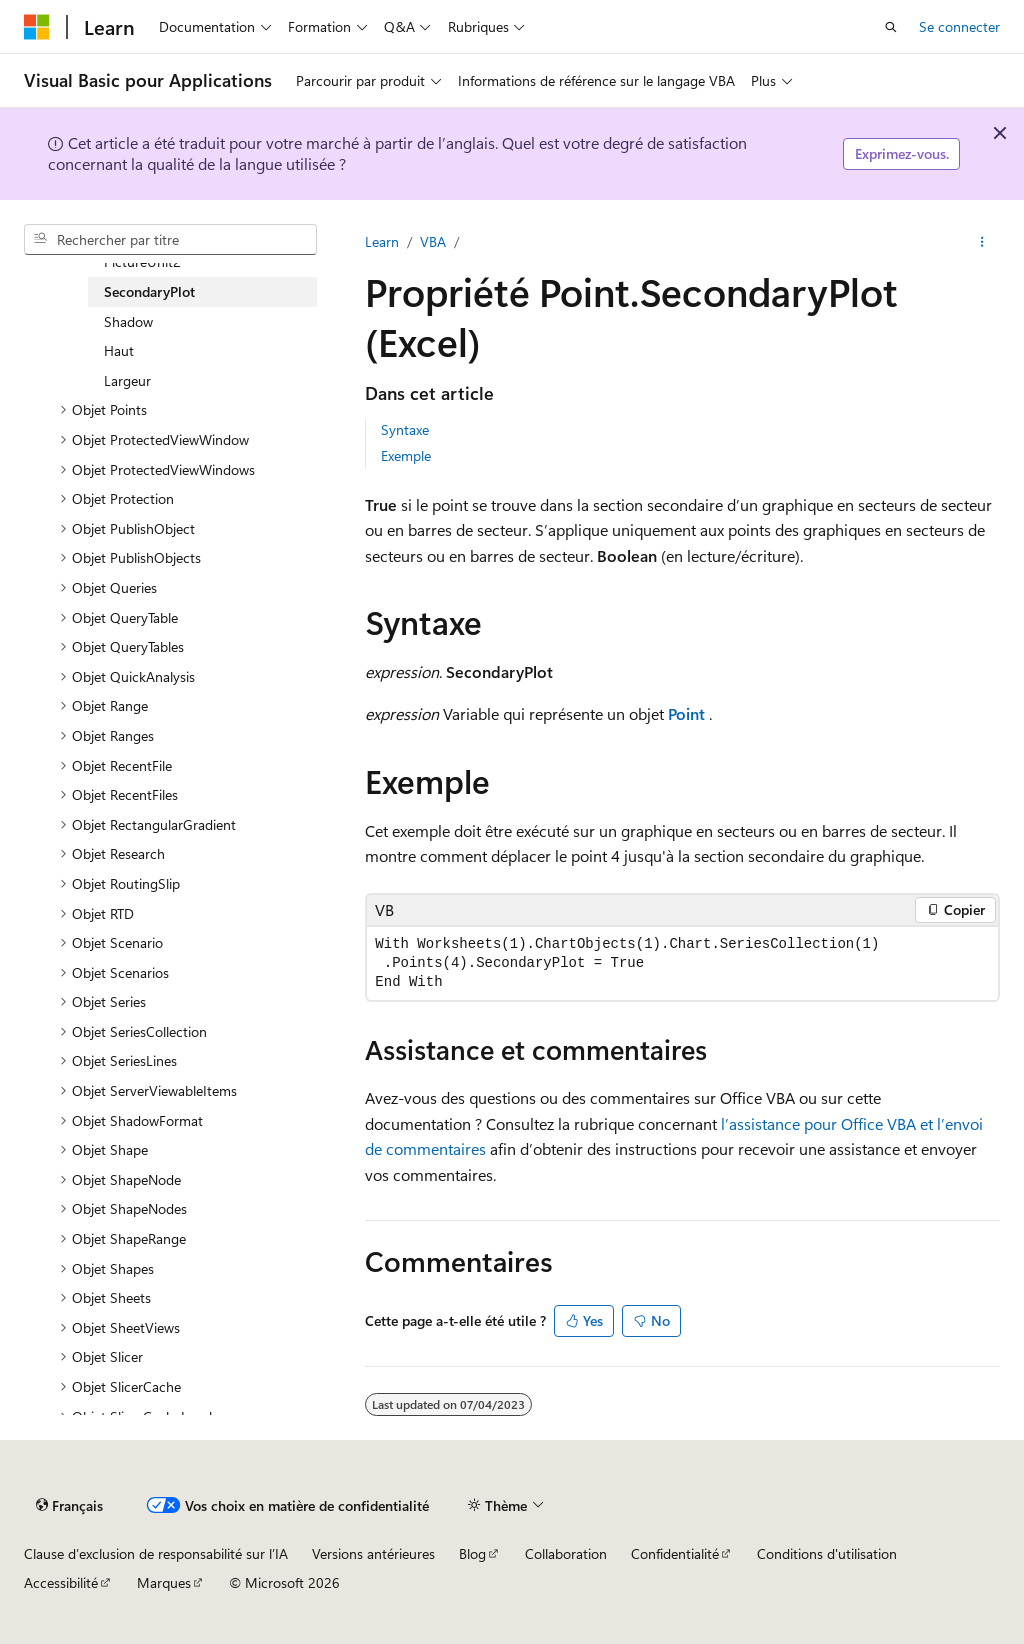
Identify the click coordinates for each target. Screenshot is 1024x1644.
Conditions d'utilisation (827, 1553)
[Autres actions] (982, 242)
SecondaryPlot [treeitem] (149, 291)
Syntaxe (405, 429)
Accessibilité (61, 1582)
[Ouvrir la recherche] (891, 27)
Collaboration (566, 1553)
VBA (433, 241)
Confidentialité (675, 1553)
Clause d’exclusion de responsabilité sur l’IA (156, 1553)
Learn (382, 241)
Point (686, 713)
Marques (164, 1582)
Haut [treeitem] (119, 350)
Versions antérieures (373, 1553)
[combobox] (170, 240)
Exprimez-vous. (902, 153)
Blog (472, 1553)
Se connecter (959, 26)
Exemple (406, 455)
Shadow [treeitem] (128, 321)
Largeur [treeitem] (127, 380)
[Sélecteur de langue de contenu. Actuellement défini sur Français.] (69, 1505)
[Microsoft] (37, 27)
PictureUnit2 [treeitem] (142, 261)
